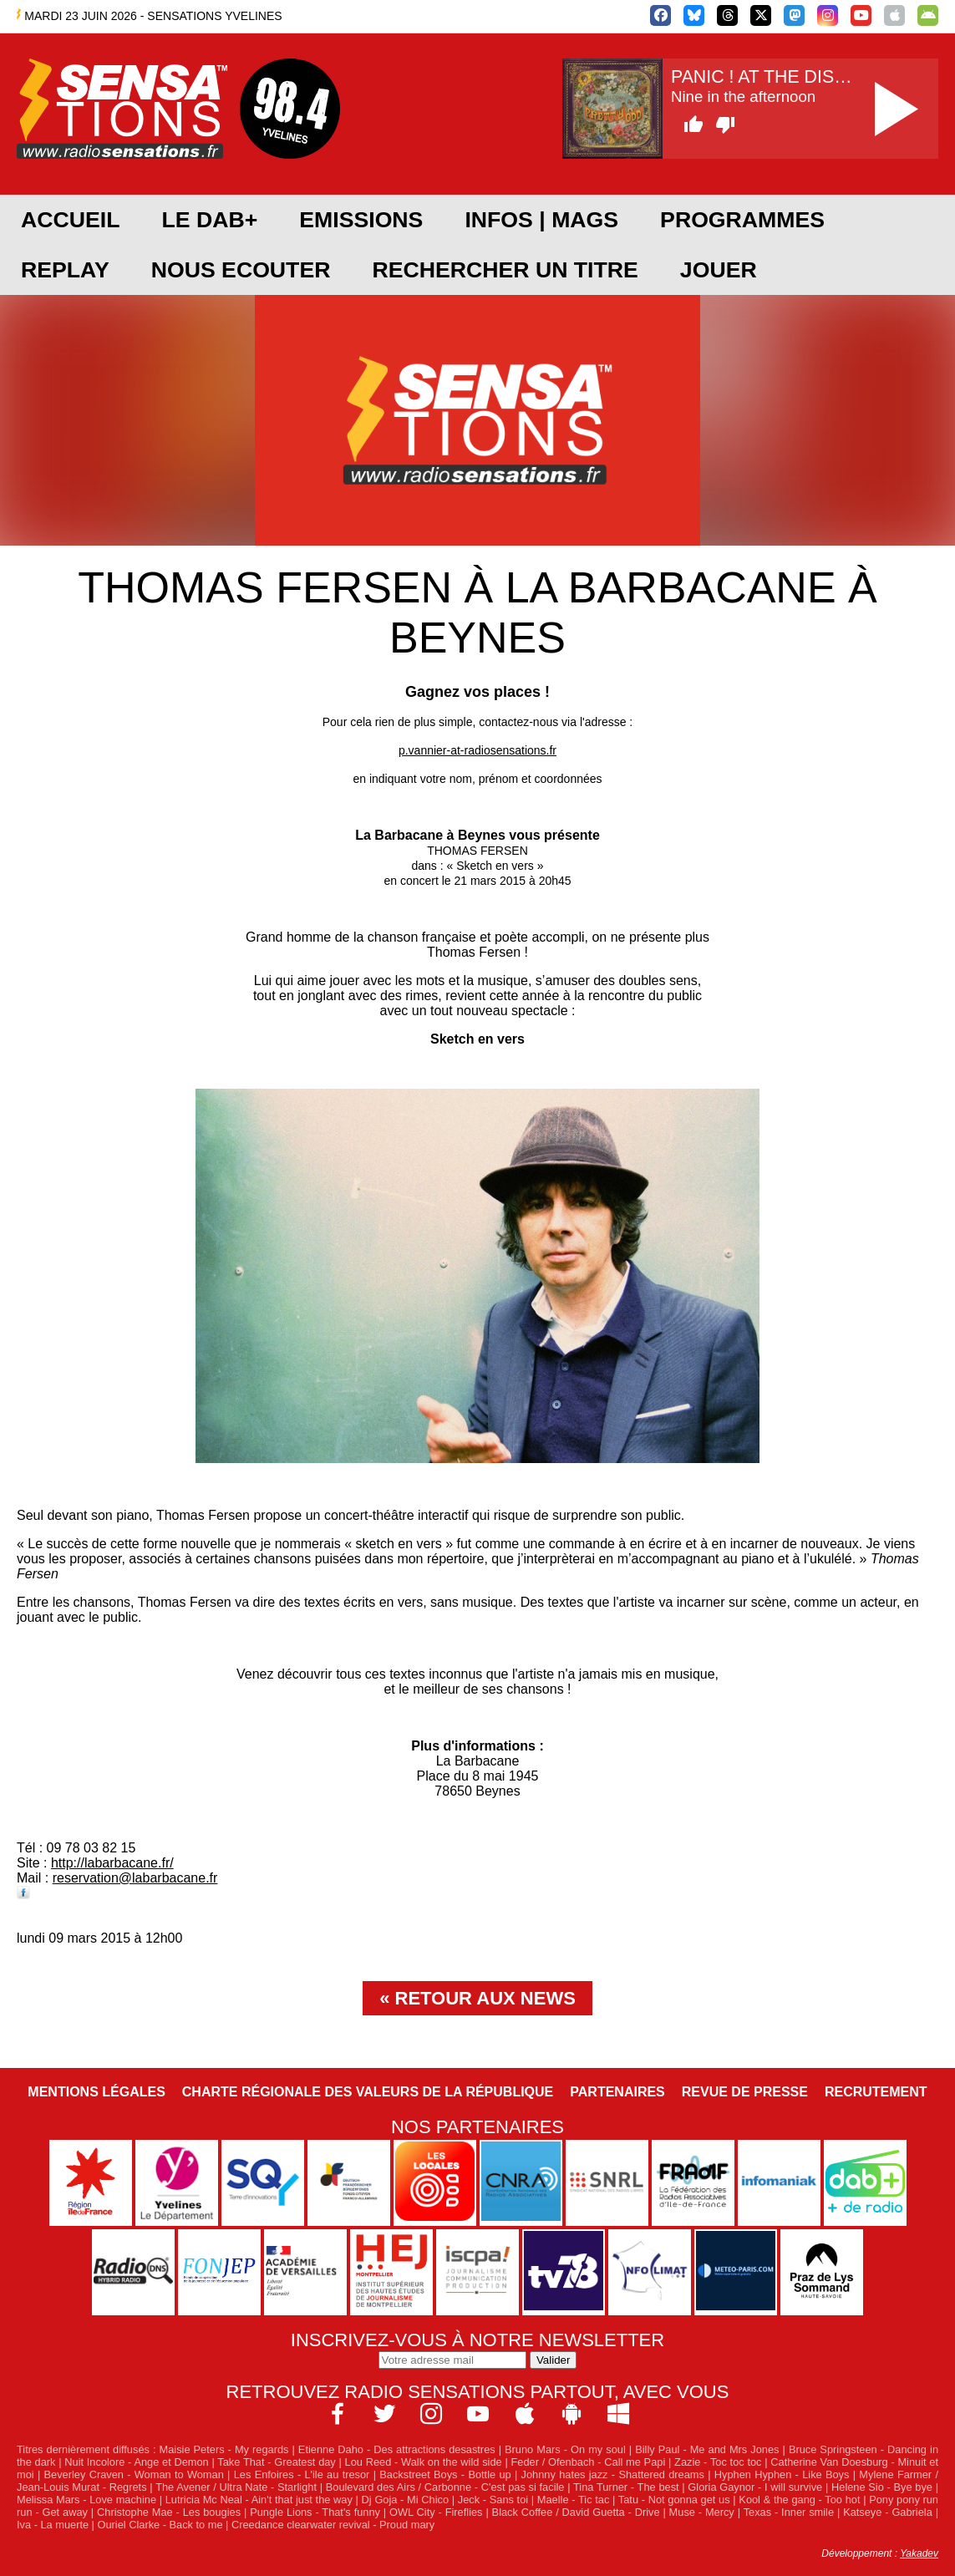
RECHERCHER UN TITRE (505, 269)
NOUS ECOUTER (241, 269)
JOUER (718, 269)
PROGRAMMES (742, 219)
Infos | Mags (541, 219)
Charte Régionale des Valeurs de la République (367, 2092)
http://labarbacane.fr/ (112, 1863)
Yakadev (919, 2553)
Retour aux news (485, 1998)
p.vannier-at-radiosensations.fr (477, 750)
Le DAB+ (209, 219)
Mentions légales (96, 2092)
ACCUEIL (70, 219)
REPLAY (65, 269)
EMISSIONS (361, 219)
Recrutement (876, 2092)
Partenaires (617, 2092)
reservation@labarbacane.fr (135, 1878)
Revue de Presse (745, 2092)
